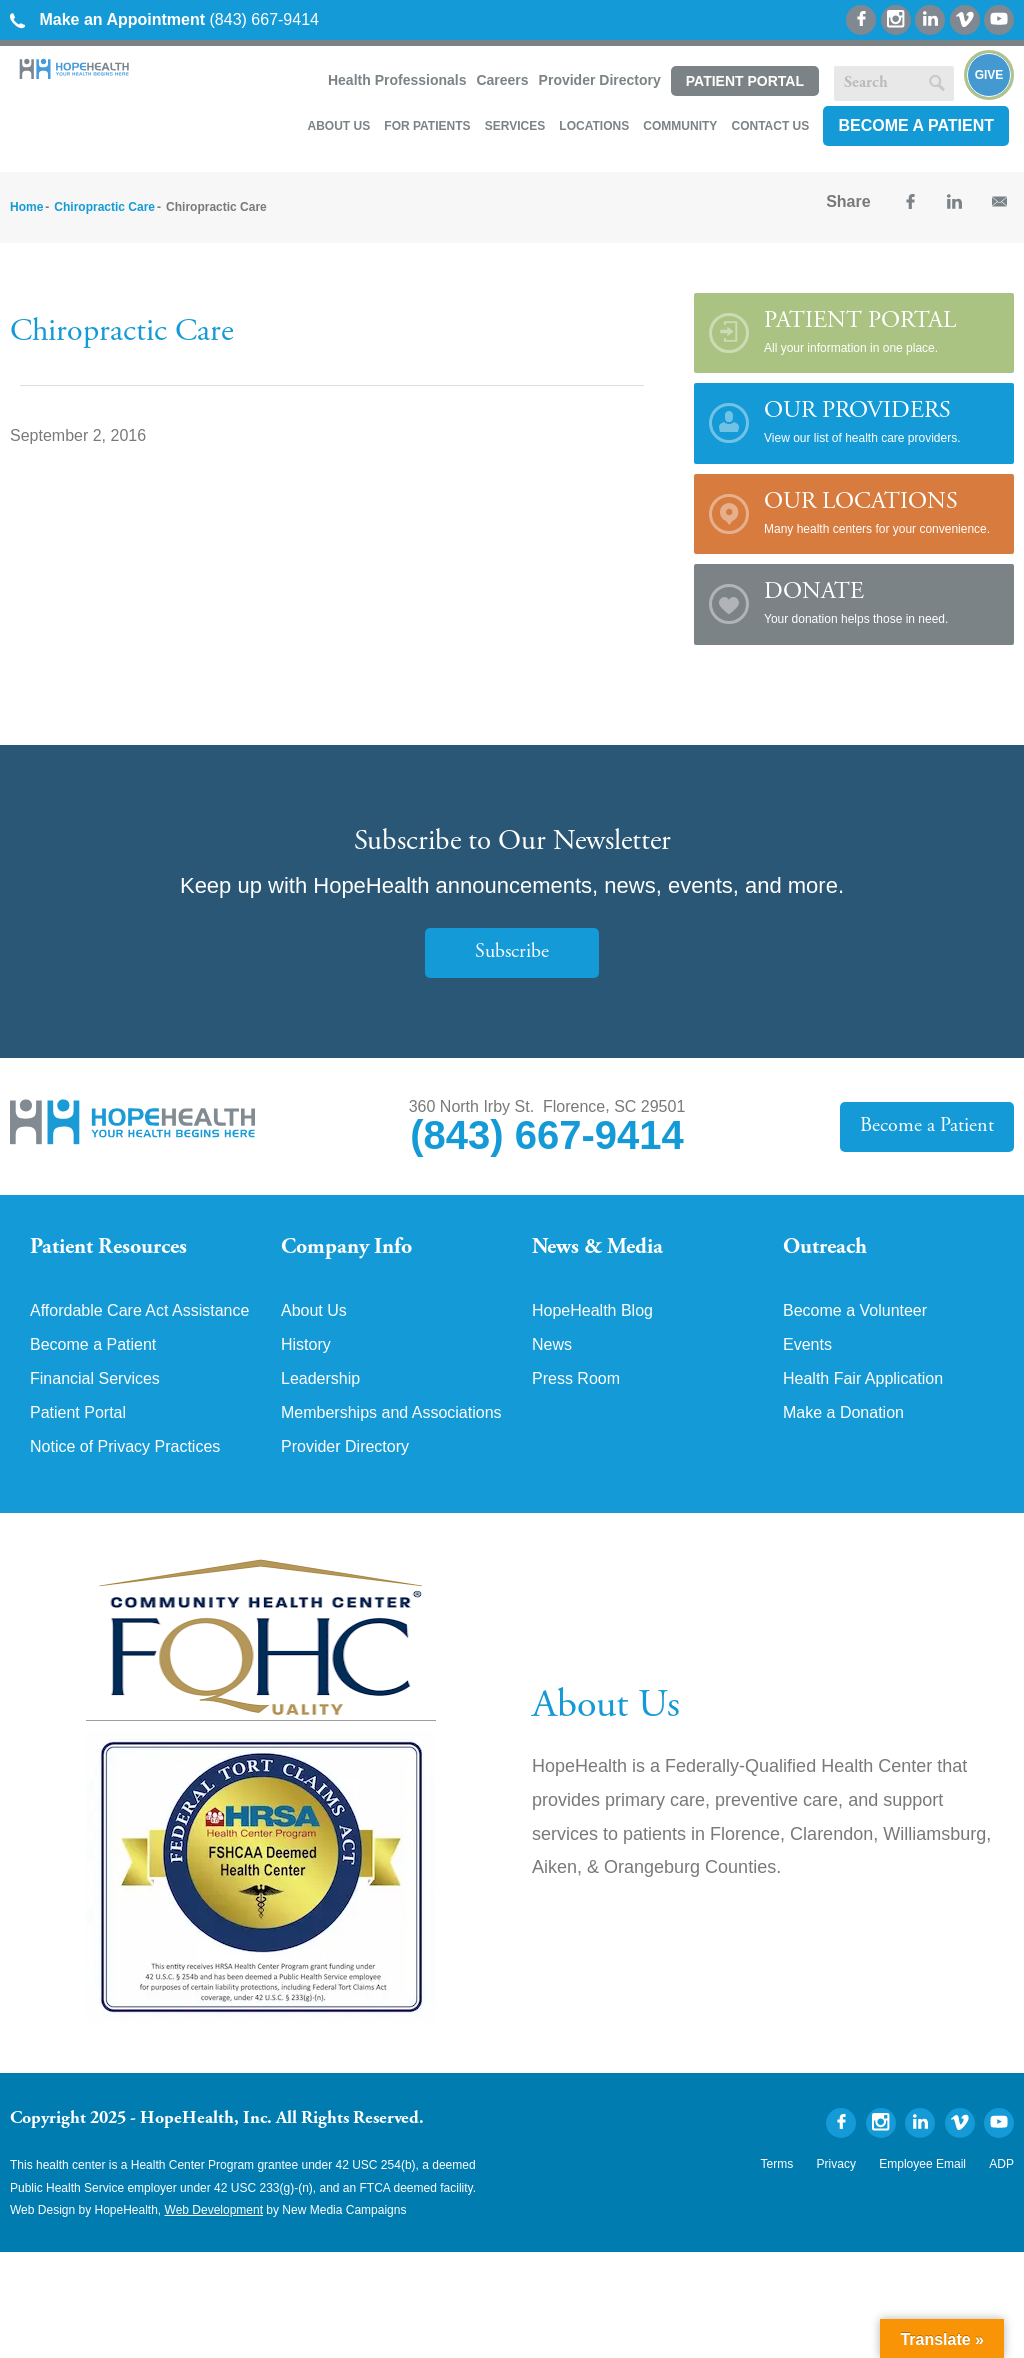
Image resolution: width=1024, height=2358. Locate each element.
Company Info (346, 1248)
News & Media (597, 1248)
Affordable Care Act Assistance (139, 1311)
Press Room (576, 1379)
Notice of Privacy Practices (125, 1447)
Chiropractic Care (104, 207)
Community (680, 126)
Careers (502, 80)
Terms (777, 2164)
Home (26, 207)
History (306, 1345)
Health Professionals (397, 80)
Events (807, 1345)
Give (989, 75)
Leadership (320, 1379)
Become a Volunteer (855, 1311)
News (552, 1345)
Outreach (825, 1248)
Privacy (836, 2164)
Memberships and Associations (391, 1413)
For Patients (427, 126)
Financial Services (95, 1379)
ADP (1001, 2164)
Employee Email (922, 2164)
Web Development (214, 2210)
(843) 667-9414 (164, 19)
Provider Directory (600, 80)
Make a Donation (843, 1413)
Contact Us (770, 126)
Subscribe (512, 952)
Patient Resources (108, 1248)
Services (515, 126)
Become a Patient (916, 125)
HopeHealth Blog (592, 1311)
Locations (594, 126)
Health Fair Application (863, 1379)
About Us (338, 126)
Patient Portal (745, 81)
